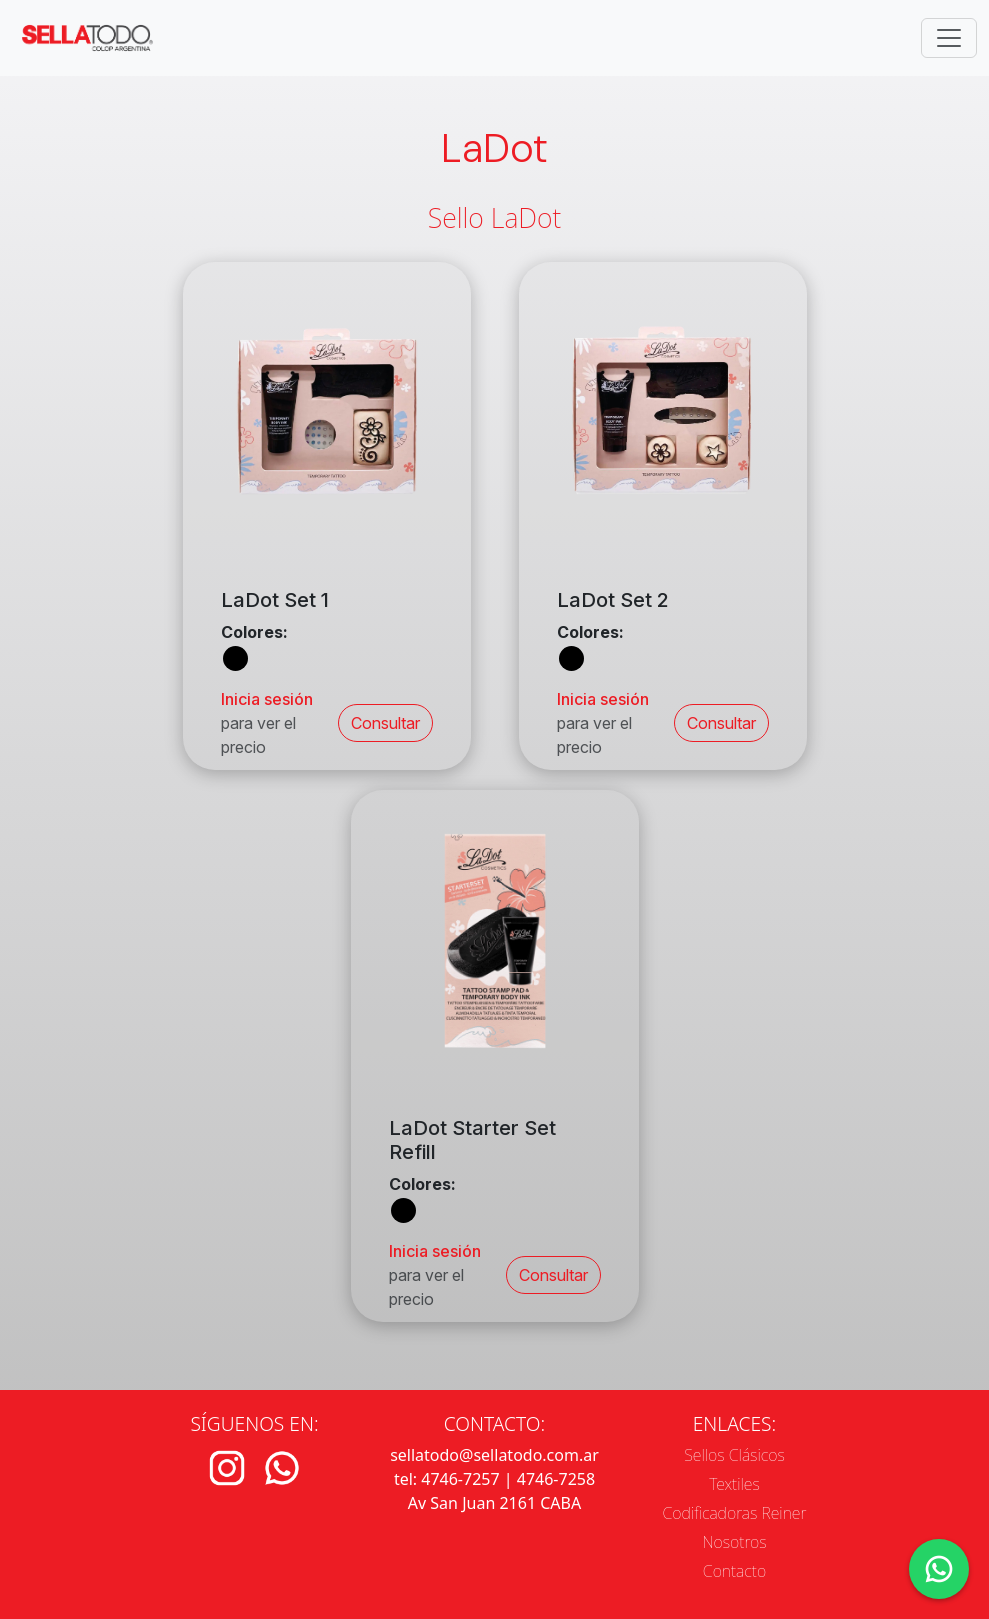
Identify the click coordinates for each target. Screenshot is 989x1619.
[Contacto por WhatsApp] (939, 1569)
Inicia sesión (267, 699)
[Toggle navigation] (949, 38)
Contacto (734, 1571)
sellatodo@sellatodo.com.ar (494, 1455)
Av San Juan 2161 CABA (494, 1503)
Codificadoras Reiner (735, 1513)
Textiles (734, 1484)
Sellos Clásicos (734, 1455)
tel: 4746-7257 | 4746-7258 (494, 1479)
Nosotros (734, 1542)
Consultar (385, 723)
